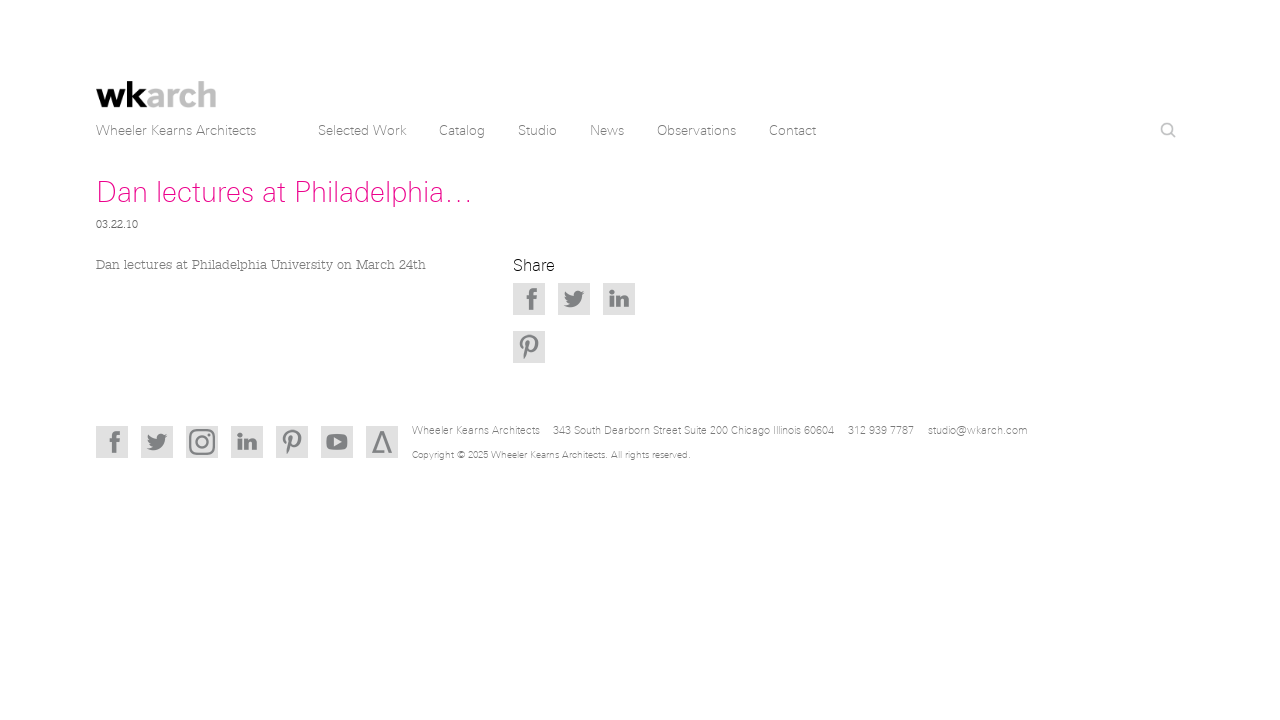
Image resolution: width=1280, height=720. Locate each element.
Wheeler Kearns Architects (156, 83)
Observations (696, 130)
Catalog (462, 130)
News (607, 130)
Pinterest (529, 347)
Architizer (382, 442)
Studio (537, 130)
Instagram (202, 442)
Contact (792, 130)
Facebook (529, 299)
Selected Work (362, 130)
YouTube (337, 442)
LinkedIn (619, 299)
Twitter (574, 299)
